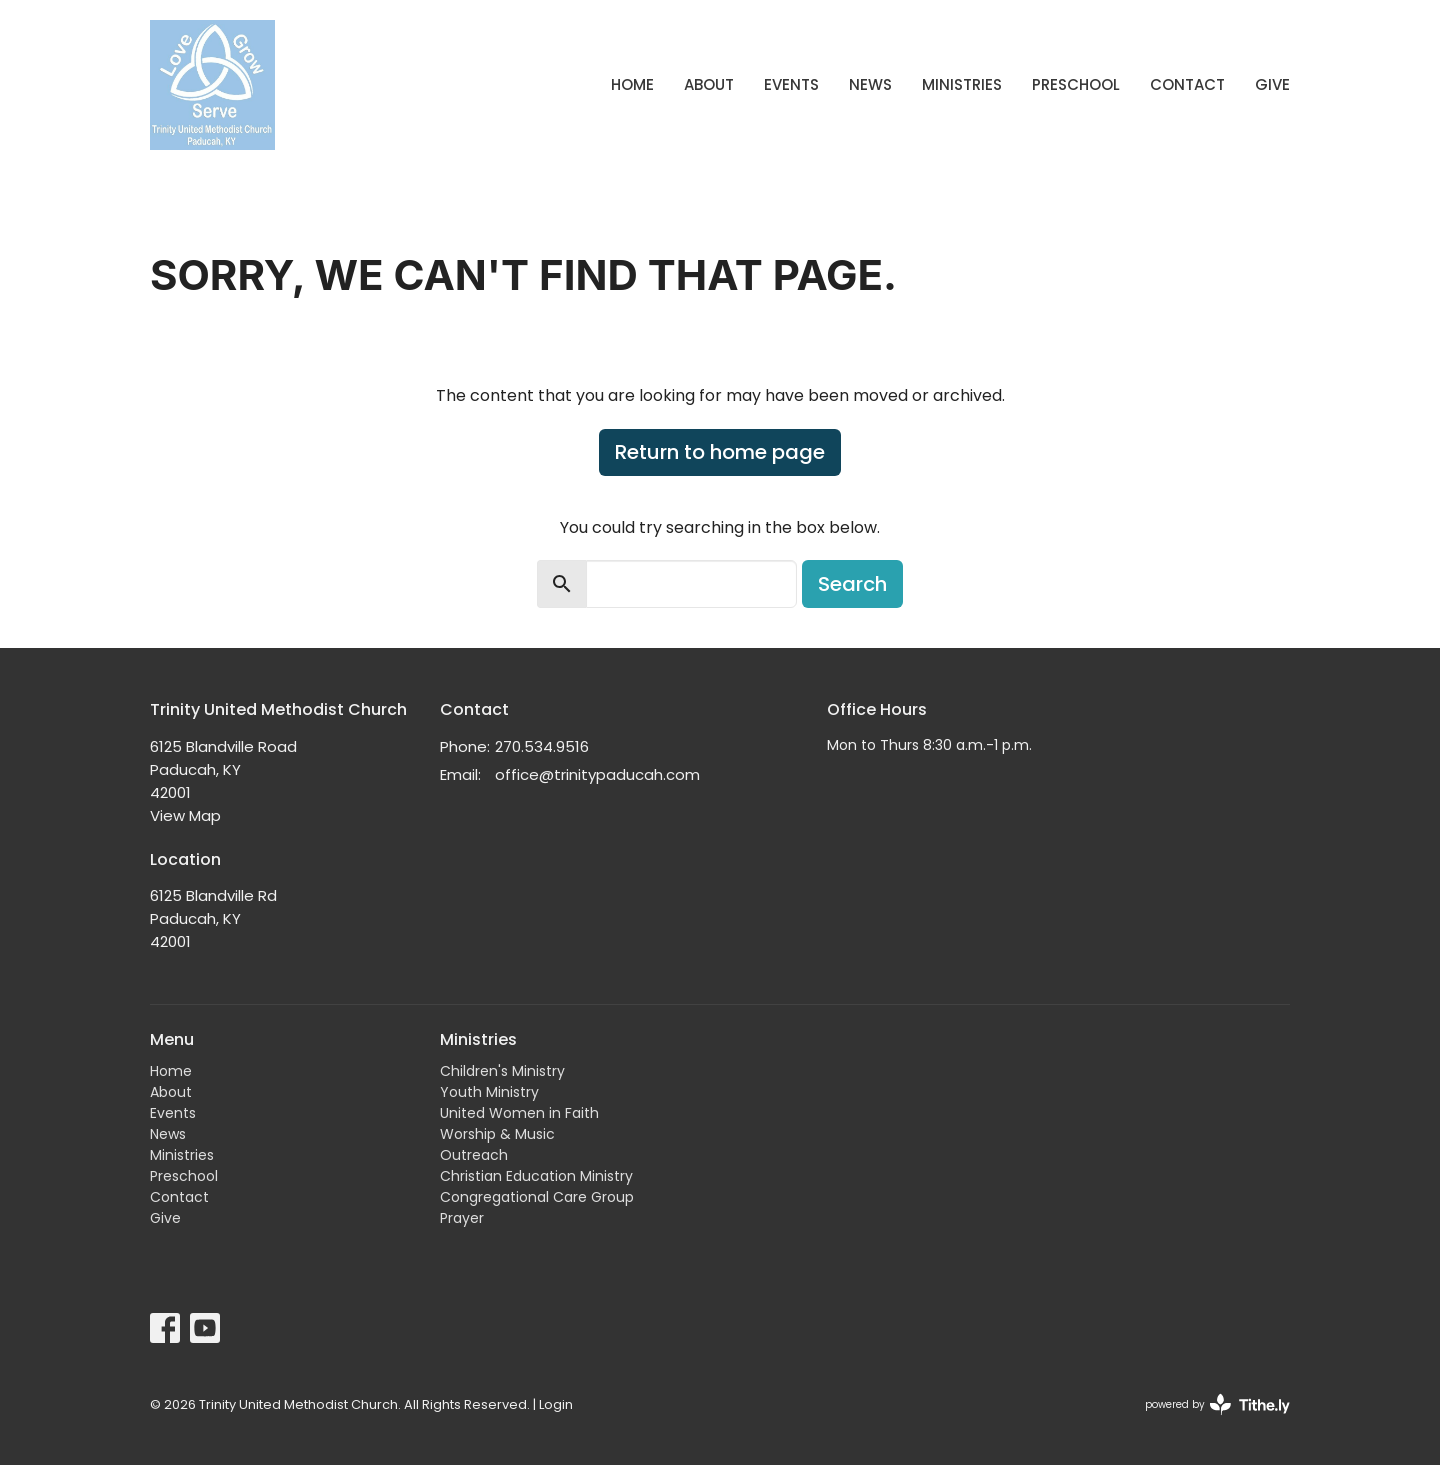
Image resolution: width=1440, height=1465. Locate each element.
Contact (1187, 84)
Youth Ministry (489, 1092)
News (870, 84)
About (709, 84)
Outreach (474, 1155)
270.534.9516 (542, 746)
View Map (185, 815)
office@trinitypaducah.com (597, 774)
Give (1272, 84)
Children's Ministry (502, 1071)
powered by (1217, 1404)
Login (556, 1404)
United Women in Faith (519, 1113)
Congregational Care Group (537, 1197)
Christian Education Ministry (536, 1176)
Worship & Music (497, 1134)
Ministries (962, 84)
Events (791, 84)
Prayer (462, 1218)
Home (632, 84)
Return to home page (720, 452)
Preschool (1076, 84)
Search (852, 584)
